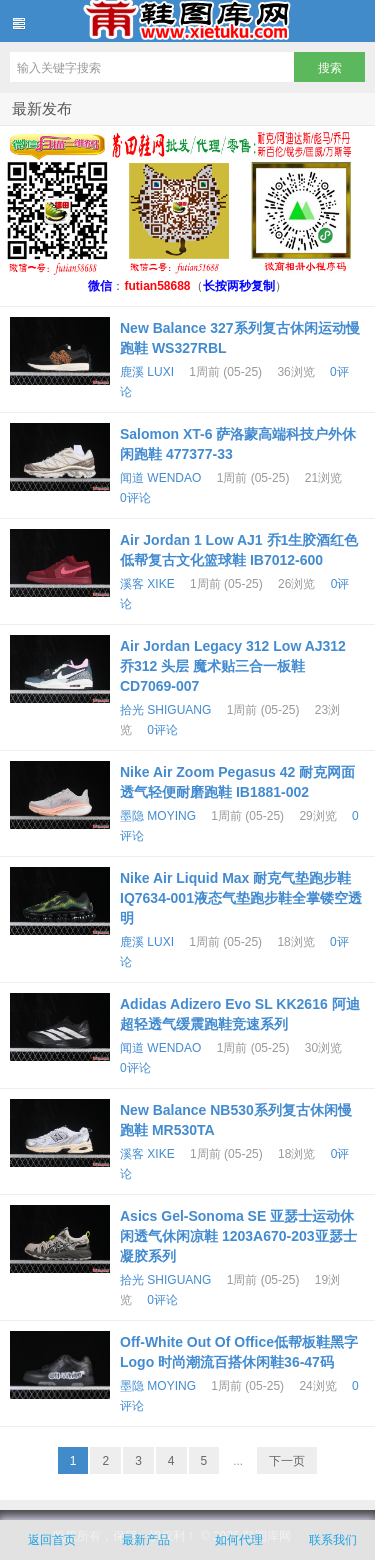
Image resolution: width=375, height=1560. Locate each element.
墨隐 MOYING (158, 816)
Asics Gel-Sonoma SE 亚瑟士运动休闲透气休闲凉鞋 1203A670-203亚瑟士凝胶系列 (238, 1236)
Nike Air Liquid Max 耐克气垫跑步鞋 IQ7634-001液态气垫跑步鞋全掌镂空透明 (241, 898)
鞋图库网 (187, 21)
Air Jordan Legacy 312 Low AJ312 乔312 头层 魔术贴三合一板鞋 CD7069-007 (233, 666)
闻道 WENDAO (160, 478)
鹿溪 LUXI (147, 372)
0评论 (135, 498)
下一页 (287, 1461)
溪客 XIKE (147, 584)
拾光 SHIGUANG (165, 710)
